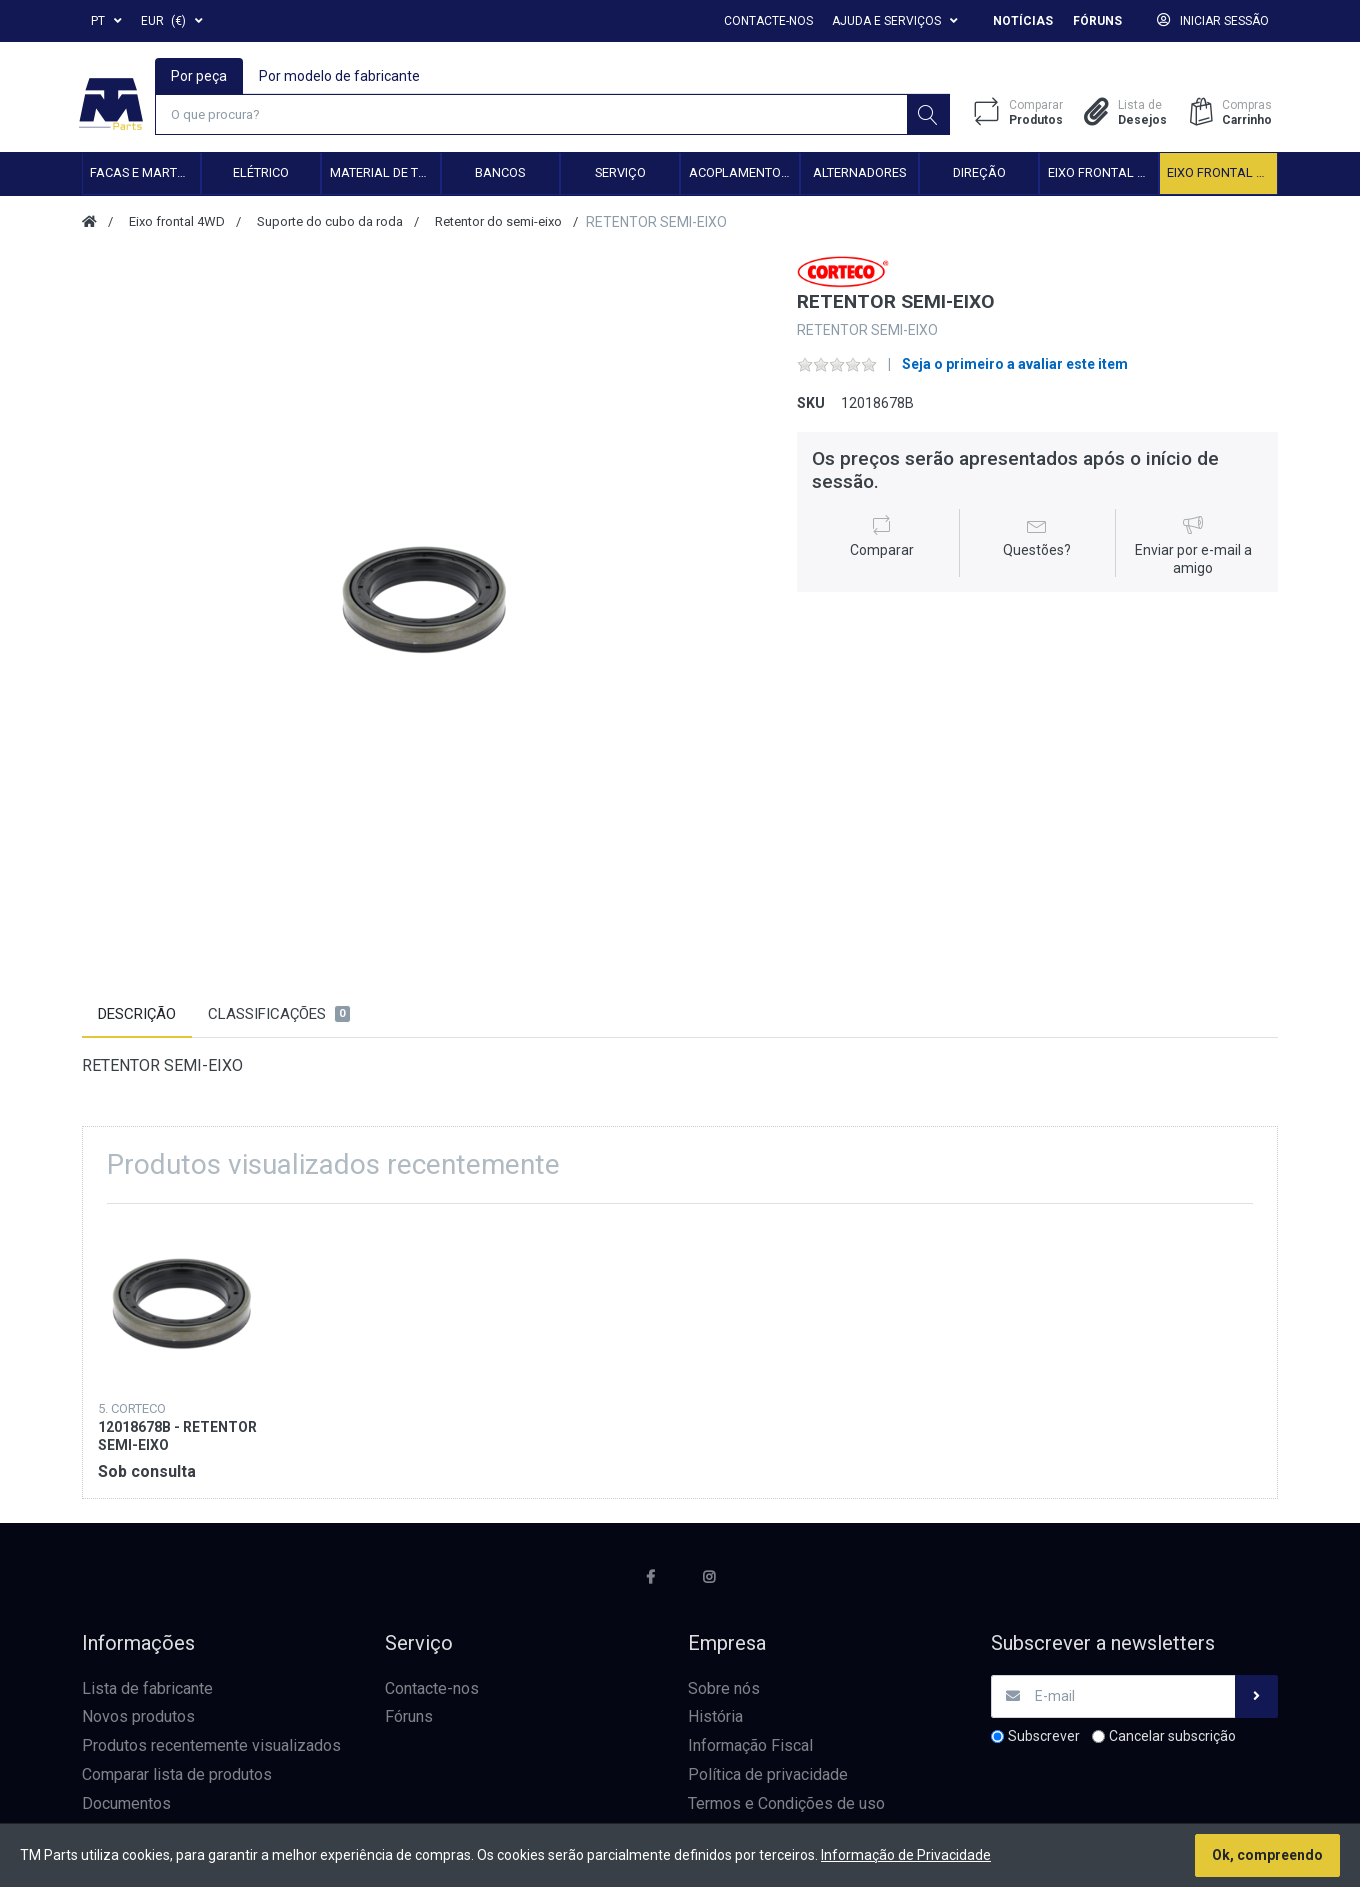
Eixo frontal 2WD (1103, 174)
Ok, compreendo (1267, 1855)
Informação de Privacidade (906, 1855)
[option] (425, 600)
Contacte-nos (768, 21)
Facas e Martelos (145, 174)
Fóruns (1097, 21)
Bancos (500, 174)
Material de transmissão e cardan (385, 174)
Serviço (620, 174)
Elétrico (261, 174)
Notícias (1023, 21)
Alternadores (859, 174)
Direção (979, 174)
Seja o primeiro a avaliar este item (1015, 366)
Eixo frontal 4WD (1222, 174)
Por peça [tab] (200, 76)
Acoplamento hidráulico (744, 174)
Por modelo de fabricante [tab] (340, 76)
